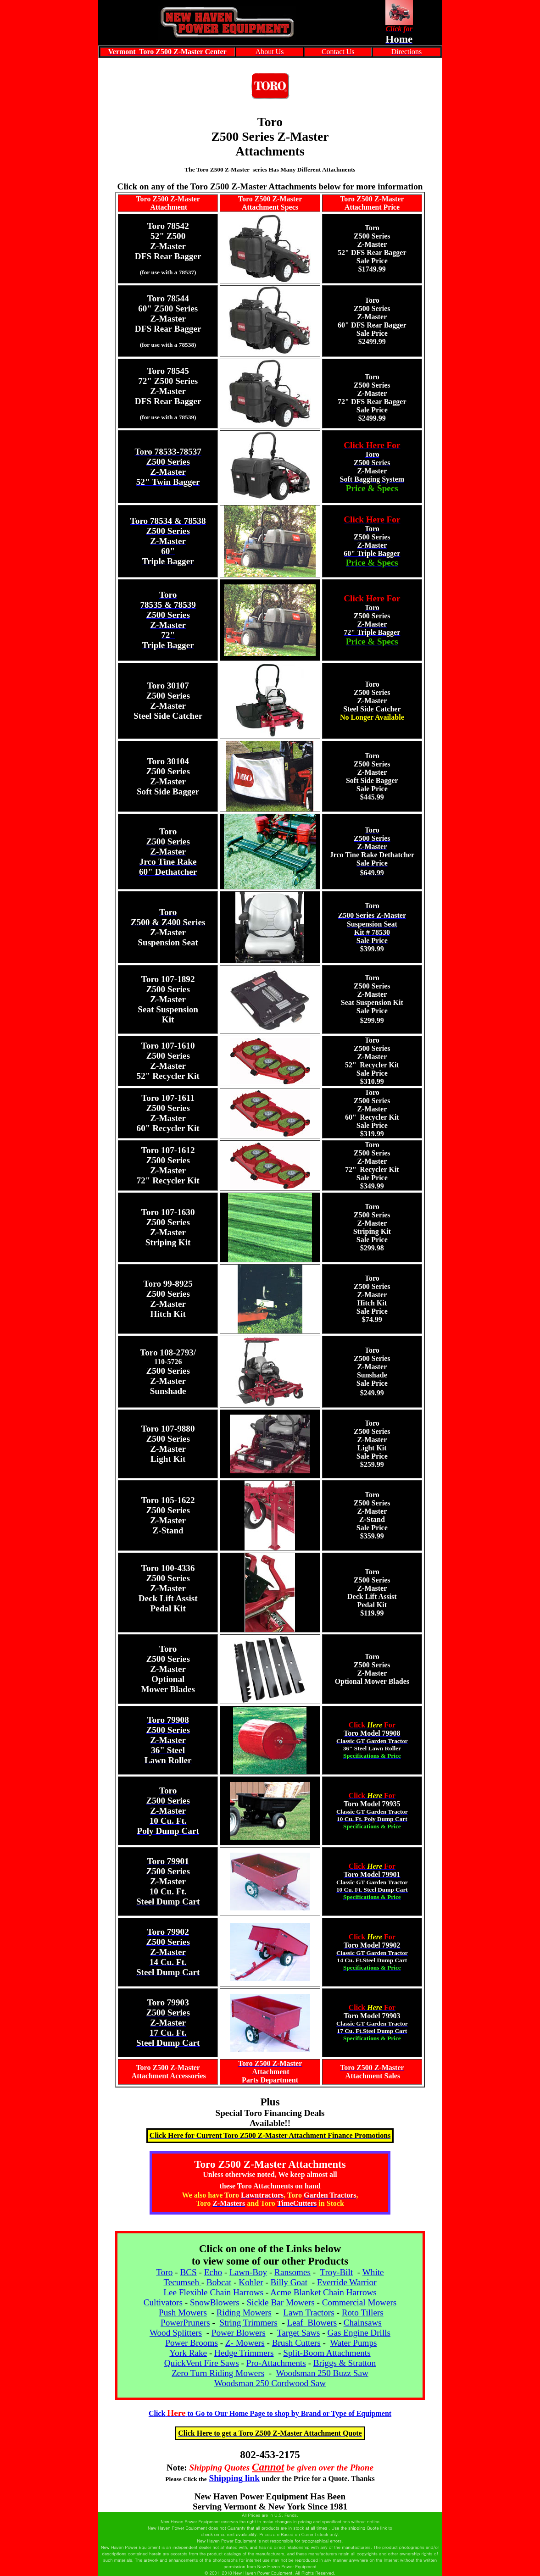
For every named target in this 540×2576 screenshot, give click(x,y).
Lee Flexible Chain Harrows (213, 2292)
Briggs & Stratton (344, 2363)
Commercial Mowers (359, 2302)
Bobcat (218, 2282)
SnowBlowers (214, 2302)
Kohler (251, 2282)
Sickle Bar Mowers (281, 2302)
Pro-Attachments (276, 2363)
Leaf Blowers (312, 2322)
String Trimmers (248, 2322)
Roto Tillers (363, 2312)
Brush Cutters (296, 2343)
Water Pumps (353, 2343)
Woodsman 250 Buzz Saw (322, 2373)
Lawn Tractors (308, 2312)
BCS (188, 2272)
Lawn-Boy (248, 2272)
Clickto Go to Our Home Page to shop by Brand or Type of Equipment (270, 2413)
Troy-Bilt (336, 2272)
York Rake (188, 2353)
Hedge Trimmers (244, 2353)
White (373, 2272)
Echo (213, 2272)
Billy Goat (289, 2282)
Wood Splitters (176, 2332)
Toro (164, 2272)
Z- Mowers (245, 2343)
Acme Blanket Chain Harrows (323, 2292)
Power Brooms (191, 2343)
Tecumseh (182, 2282)
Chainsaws (363, 2322)
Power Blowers (239, 2332)
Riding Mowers (244, 2312)
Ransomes (292, 2272)
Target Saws (298, 2332)
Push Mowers (183, 2312)
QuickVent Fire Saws (201, 2363)
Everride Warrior (347, 2282)
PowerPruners (185, 2322)
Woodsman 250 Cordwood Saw (270, 2383)
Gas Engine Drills (359, 2332)
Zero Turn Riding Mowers (218, 2373)
